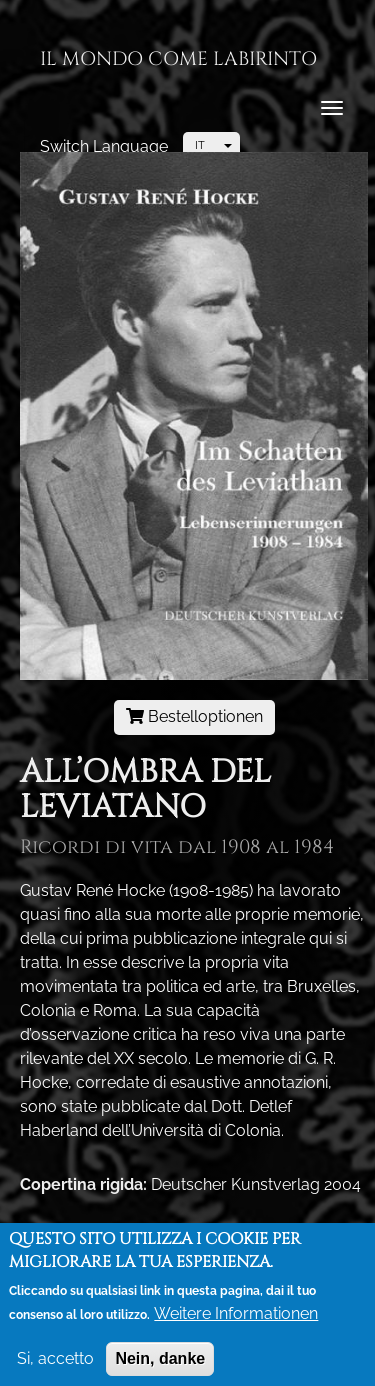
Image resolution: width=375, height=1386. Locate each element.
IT (200, 145)
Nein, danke (160, 1364)
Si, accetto (55, 1364)
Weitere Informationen (236, 1319)
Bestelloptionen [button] (194, 716)
